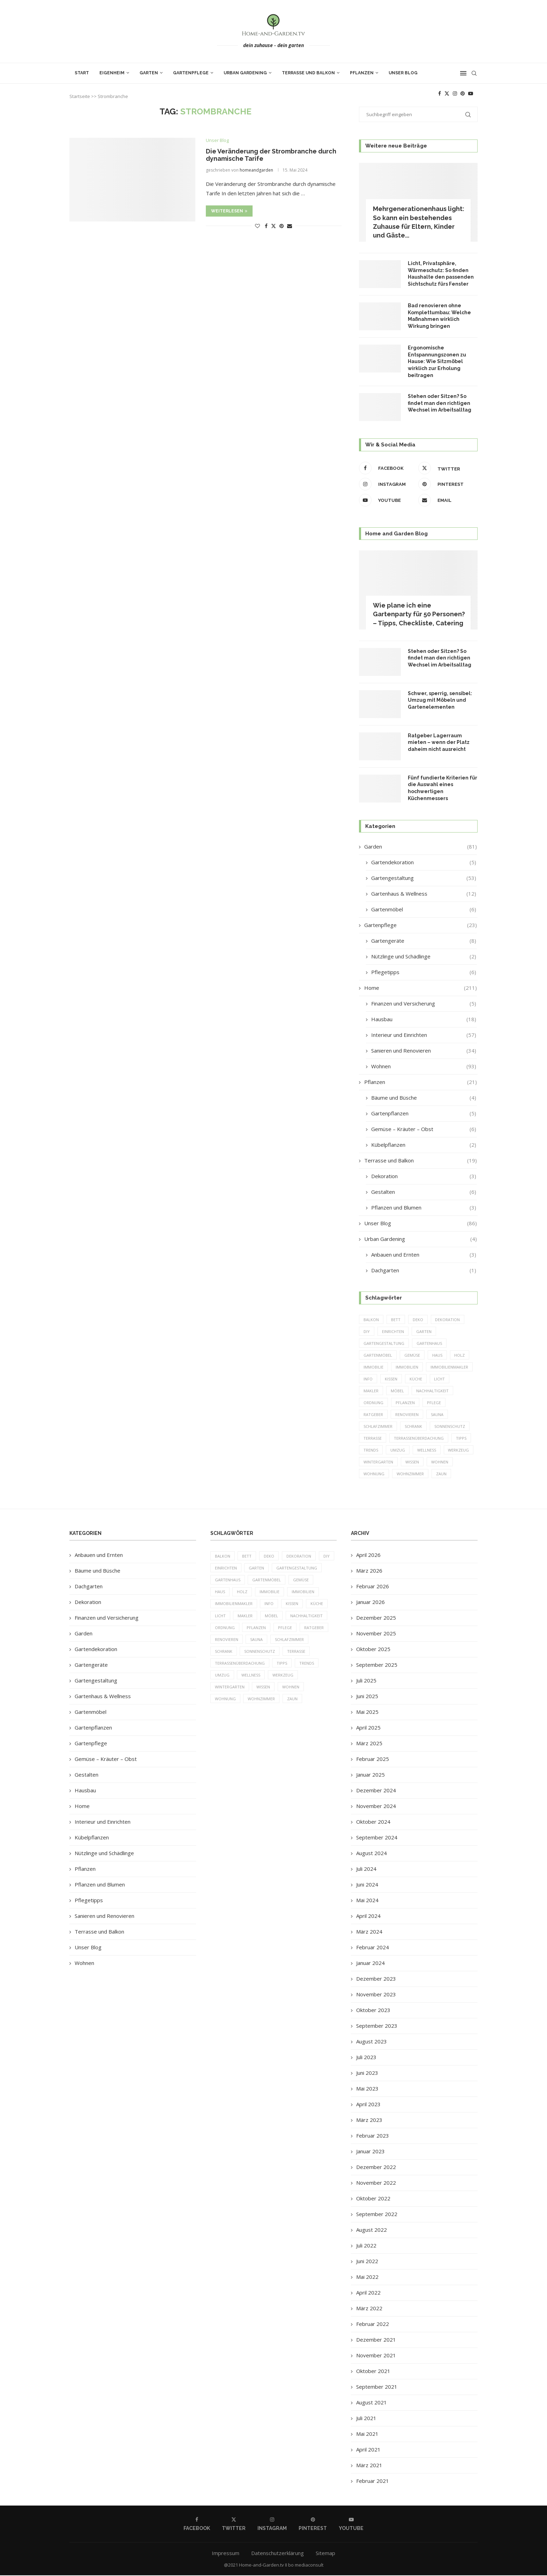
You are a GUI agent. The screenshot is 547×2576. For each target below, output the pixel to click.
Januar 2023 (370, 2152)
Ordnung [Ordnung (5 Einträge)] (373, 1403)
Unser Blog (403, 72)
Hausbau (423, 1019)
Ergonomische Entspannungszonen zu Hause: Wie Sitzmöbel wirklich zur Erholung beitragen (437, 361)
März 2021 (369, 2466)
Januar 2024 (370, 1963)
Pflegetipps (423, 972)
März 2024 (369, 1932)
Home (420, 988)
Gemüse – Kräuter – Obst (423, 1129)
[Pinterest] (462, 93)
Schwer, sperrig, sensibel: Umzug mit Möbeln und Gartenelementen (440, 700)
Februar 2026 (372, 1587)
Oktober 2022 (373, 2199)
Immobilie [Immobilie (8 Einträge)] (373, 1367)
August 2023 (371, 2042)
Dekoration (423, 1176)
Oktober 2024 (373, 1822)
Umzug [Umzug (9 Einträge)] (397, 1450)
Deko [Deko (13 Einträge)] (418, 1319)
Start (82, 72)
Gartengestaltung (423, 878)
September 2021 (376, 2387)
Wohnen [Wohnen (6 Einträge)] (439, 1462)
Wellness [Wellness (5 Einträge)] (426, 1450)
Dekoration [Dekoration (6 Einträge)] (447, 1319)
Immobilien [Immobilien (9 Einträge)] (407, 1367)
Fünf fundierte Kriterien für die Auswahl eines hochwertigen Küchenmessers (442, 788)
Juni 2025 (367, 1697)
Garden (420, 846)
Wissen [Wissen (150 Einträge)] (412, 1462)
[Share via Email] (289, 226)
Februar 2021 (372, 2481)
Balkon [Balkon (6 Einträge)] (371, 1319)
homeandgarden (256, 170)
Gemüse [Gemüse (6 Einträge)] (412, 1355)
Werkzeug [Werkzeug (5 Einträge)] (458, 1450)
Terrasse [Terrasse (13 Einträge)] (373, 1438)
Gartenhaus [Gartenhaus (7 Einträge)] (429, 1343)
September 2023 (376, 2026)
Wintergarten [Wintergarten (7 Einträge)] (378, 1462)
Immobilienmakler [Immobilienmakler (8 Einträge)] (449, 1367)
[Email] (446, 500)
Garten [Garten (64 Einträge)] (424, 1331)
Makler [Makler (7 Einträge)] (371, 1391)
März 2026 (369, 1571)
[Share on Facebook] (266, 226)
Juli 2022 (366, 2246)
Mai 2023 (367, 2089)
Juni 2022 (367, 2262)
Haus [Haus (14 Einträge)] (437, 1355)
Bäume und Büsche (423, 1097)
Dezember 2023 (376, 1979)
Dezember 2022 (376, 2167)
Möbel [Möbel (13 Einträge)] (397, 1391)
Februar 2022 (372, 2324)
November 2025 (376, 1634)
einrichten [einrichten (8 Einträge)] (393, 1331)
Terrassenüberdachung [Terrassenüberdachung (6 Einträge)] (419, 1438)
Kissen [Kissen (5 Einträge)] (391, 1379)
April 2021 (368, 2450)
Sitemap (325, 2554)
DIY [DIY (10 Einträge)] (367, 1331)
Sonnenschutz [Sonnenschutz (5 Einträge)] (449, 1426)
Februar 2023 (372, 2136)
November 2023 (376, 1995)
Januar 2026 (370, 1602)
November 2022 (376, 2183)
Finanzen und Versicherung (423, 1003)
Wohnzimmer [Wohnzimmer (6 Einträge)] (410, 1474)
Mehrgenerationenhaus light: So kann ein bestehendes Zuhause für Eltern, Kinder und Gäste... (418, 222)
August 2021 (371, 2403)
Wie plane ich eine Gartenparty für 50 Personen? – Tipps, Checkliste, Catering (419, 614)
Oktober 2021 (373, 2371)
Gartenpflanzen (423, 1113)
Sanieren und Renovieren (423, 1050)
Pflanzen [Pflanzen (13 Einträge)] (405, 1403)
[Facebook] (439, 93)
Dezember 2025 (376, 1618)
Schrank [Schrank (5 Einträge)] (413, 1426)
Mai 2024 (367, 1901)
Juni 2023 (367, 2073)
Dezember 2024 (376, 1791)
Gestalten (423, 1192)
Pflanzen (362, 72)
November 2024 (376, 1806)
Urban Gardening (245, 72)
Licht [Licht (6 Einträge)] (439, 1379)
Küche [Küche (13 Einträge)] (416, 1379)
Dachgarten (423, 1270)
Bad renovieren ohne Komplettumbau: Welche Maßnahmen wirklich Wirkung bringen (439, 316)
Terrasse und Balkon (308, 72)
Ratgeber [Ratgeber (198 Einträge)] (373, 1414)
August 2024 (371, 1854)
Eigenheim (112, 72)
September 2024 (376, 1838)
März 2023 (369, 2120)
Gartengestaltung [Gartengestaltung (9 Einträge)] (384, 1343)
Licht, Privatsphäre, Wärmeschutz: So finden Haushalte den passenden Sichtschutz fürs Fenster (441, 274)
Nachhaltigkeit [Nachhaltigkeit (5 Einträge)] (432, 1391)
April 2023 (368, 2105)
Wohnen (423, 1066)
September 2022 (376, 2215)
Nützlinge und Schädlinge (423, 956)
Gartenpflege (191, 72)
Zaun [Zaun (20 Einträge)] (441, 1474)
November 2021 (376, 2356)
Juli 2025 (366, 1681)
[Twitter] (446, 93)
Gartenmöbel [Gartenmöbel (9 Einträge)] (378, 1355)
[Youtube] (470, 93)
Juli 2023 (366, 2058)
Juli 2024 (366, 1869)
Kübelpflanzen (423, 1144)
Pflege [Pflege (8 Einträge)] (434, 1403)
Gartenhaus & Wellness (423, 893)
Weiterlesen (229, 211)
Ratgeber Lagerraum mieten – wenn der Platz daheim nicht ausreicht (439, 742)
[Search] (474, 73)
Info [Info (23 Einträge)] (368, 1379)
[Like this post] (257, 226)
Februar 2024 (372, 1948)
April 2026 (368, 1555)
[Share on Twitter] (273, 226)
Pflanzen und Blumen (423, 1207)
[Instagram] (455, 93)
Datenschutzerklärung (277, 2554)
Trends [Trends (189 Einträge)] (371, 1450)
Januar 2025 (370, 1775)
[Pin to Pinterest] (281, 226)
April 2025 (368, 1728)
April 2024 (368, 1916)
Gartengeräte (423, 940)
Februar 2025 (372, 1759)
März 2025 (369, 1744)
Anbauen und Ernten (423, 1254)
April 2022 (368, 2293)
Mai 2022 (367, 2277)
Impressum (225, 2554)
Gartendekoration (423, 862)
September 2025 (376, 1665)
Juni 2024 (367, 1885)
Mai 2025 (367, 1712)
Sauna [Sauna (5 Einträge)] (437, 1414)
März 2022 (369, 2309)
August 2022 (371, 2230)
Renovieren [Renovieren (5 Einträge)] (407, 1414)
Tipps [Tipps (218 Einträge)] (461, 1438)
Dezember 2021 (376, 2340)
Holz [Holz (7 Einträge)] (460, 1355)
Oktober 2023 (373, 2011)
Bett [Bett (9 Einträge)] (395, 1319)
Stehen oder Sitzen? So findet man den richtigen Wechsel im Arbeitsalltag (439, 403)
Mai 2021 (367, 2434)
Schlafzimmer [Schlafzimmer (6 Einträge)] (378, 1426)
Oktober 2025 (373, 1650)
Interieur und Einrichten (423, 1035)
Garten (149, 72)
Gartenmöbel (423, 909)
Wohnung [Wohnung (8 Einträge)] (374, 1474)
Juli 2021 (366, 2419)
